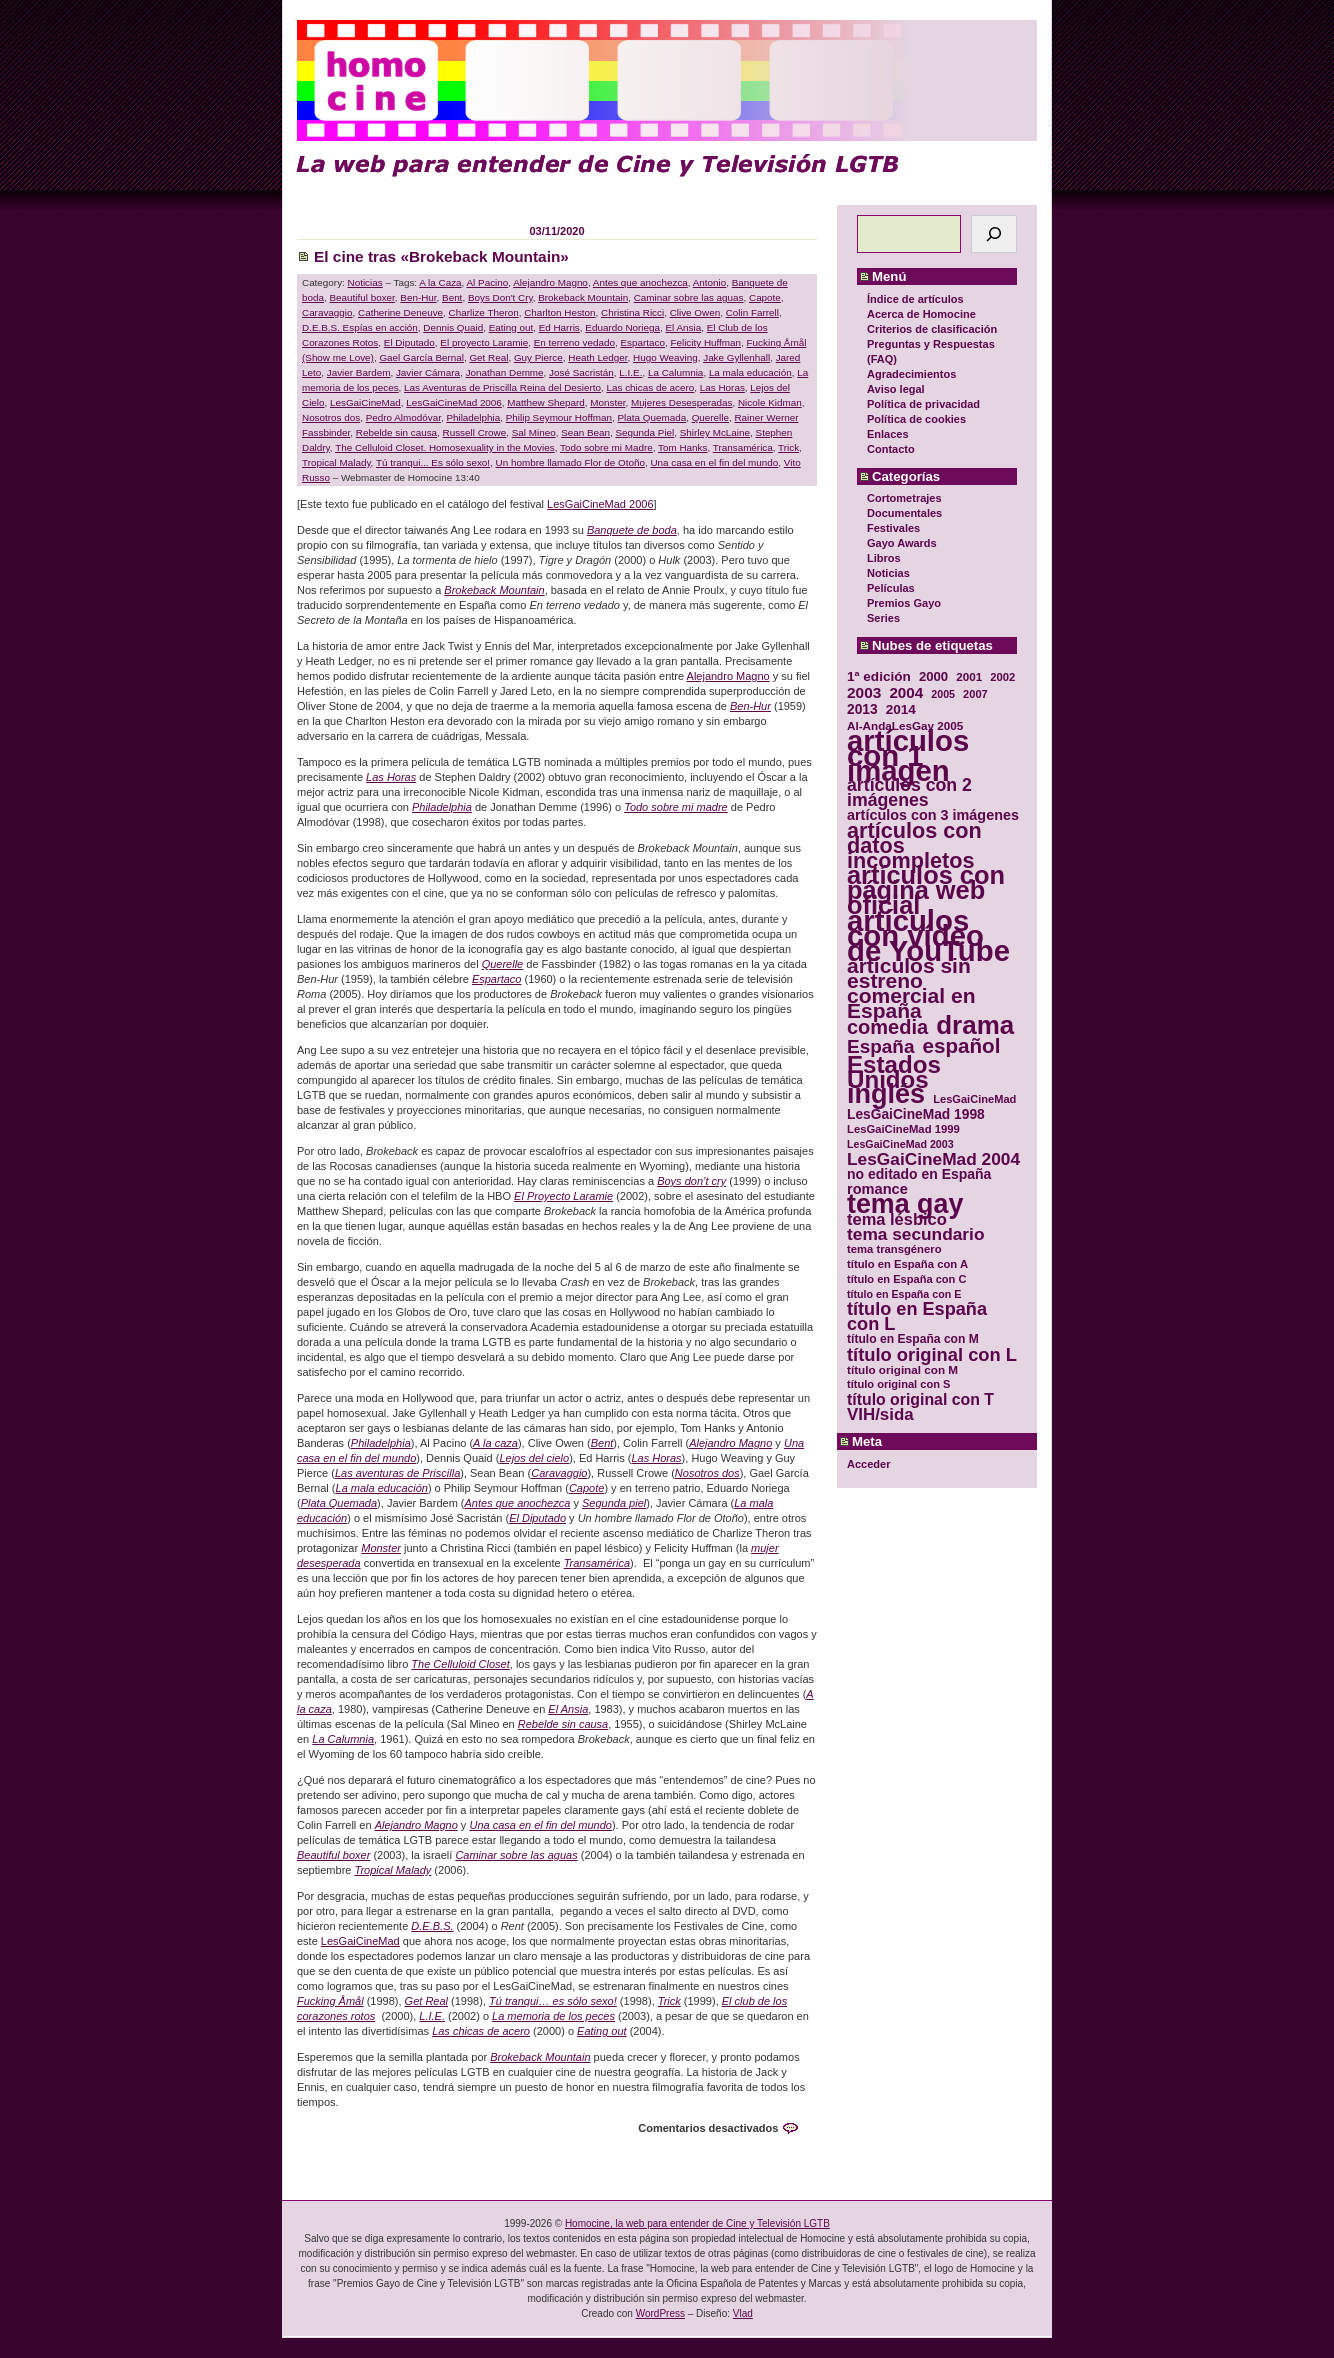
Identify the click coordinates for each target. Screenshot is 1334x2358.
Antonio (710, 282)
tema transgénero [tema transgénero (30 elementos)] (894, 1249)
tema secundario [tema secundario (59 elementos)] (915, 1234)
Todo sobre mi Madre (606, 447)
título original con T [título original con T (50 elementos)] (920, 1399)
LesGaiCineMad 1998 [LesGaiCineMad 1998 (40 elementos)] (916, 1114)
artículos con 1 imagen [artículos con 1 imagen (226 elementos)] (908, 755)
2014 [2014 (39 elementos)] (901, 709)
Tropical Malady (336, 462)
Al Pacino (488, 282)
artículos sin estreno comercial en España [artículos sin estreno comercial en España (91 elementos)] (911, 988)
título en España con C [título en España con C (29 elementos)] (906, 1279)
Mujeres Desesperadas (682, 402)
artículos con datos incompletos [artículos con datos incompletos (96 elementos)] (914, 845)
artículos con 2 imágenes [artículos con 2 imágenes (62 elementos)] (909, 793)
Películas (891, 588)
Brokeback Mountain (583, 297)
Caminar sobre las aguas (689, 297)
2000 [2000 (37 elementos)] (933, 676)
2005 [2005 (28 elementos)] (943, 694)
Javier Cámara (428, 372)
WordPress (660, 2313)
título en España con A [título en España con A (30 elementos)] (907, 1264)
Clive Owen (695, 312)
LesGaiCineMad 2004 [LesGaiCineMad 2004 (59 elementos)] (933, 1159)
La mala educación (750, 372)
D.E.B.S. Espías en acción (360, 327)
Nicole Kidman (770, 402)
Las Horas (722, 387)
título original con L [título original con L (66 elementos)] (932, 1354)
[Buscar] (994, 234)
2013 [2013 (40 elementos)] (862, 709)
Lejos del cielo (534, 1458)
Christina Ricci (632, 312)
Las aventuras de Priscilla (397, 1473)
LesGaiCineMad (365, 402)
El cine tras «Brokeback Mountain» (441, 256)
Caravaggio (327, 312)
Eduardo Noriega (622, 327)
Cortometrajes (904, 498)
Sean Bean (585, 432)
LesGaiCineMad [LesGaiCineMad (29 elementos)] (974, 1099)
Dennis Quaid (453, 327)
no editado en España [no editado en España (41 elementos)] (919, 1174)
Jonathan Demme (505, 372)
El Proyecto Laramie (563, 1196)
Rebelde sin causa (396, 432)
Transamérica (743, 447)
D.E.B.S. (432, 1926)
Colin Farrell (752, 312)
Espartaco (642, 342)
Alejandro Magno (550, 282)
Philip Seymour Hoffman (559, 417)
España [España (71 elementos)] (880, 1046)
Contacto (891, 449)
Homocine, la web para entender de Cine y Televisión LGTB (697, 2223)
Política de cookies (916, 419)
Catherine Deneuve (400, 312)
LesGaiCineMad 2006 (454, 402)
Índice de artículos (915, 299)
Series (883, 618)
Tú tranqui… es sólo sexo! (553, 2001)
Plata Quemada (652, 417)
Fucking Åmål (330, 2001)
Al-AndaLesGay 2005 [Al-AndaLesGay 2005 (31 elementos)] (905, 725)
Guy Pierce (538, 357)
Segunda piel (614, 1503)
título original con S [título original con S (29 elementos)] (898, 1384)
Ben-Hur (418, 297)
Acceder (868, 1464)
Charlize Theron (484, 312)
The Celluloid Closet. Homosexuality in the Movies (445, 447)
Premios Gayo (904, 603)
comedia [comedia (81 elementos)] (887, 1027)
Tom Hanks (682, 447)
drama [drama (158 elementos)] (975, 1025)
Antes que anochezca (640, 282)
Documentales (904, 513)
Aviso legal (896, 389)
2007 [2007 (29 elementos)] (975, 694)
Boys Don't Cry (500, 297)
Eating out (511, 327)
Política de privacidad (923, 404)
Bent (452, 297)
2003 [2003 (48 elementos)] (864, 692)
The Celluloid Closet (460, 1664)
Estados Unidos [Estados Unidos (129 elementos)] (894, 1072)
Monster (607, 402)
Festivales (893, 528)
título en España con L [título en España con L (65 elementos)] (917, 1317)
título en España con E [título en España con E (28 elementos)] (904, 1294)
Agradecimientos (911, 374)
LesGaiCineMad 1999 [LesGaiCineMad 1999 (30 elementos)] (903, 1129)
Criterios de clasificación (932, 329)
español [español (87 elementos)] (961, 1045)
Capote (765, 297)
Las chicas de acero (650, 387)
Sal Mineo (534, 432)
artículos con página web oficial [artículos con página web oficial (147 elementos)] (926, 890)
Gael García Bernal (421, 357)
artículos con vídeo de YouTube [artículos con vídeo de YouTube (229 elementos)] (928, 935)
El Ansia (683, 327)
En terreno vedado (574, 342)
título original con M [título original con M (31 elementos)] (902, 1369)
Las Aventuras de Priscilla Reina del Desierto (502, 387)
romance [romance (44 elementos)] (877, 1189)
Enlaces (888, 434)
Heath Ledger (597, 357)
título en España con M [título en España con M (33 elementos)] (913, 1339)
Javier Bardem (359, 372)
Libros (884, 558)
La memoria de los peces (553, 2016)
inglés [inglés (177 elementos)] (886, 1094)
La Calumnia (675, 372)
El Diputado (409, 342)
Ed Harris (559, 327)
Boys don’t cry (691, 1181)
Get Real (488, 357)
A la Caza (440, 282)
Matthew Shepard (545, 402)
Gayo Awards (902, 543)
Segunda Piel (645, 432)
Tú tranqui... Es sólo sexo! (433, 462)
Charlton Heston (559, 312)
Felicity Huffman (705, 342)
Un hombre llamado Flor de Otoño (570, 462)
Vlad (743, 2313)
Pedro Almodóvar (403, 417)
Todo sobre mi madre (676, 807)
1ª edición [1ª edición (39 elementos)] (879, 676)
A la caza (495, 1443)
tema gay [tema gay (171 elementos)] (905, 1204)
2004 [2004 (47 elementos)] (906, 692)
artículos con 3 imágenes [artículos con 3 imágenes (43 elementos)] (933, 815)
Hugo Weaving (665, 357)
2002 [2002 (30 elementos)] (1002, 677)
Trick (788, 447)
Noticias (888, 573)
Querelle (710, 417)
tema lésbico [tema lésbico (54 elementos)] (897, 1219)
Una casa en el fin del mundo (714, 462)
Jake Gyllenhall (736, 357)
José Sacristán (581, 372)
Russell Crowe (475, 432)
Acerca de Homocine (921, 314)
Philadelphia (473, 417)
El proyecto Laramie (484, 342)
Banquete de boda (632, 530)
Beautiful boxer (361, 297)
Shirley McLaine (715, 432)
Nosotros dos (331, 417)
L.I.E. (630, 372)
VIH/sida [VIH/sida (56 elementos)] (880, 1414)
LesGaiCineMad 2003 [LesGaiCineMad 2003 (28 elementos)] (900, 1144)
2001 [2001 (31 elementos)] (969, 676)
